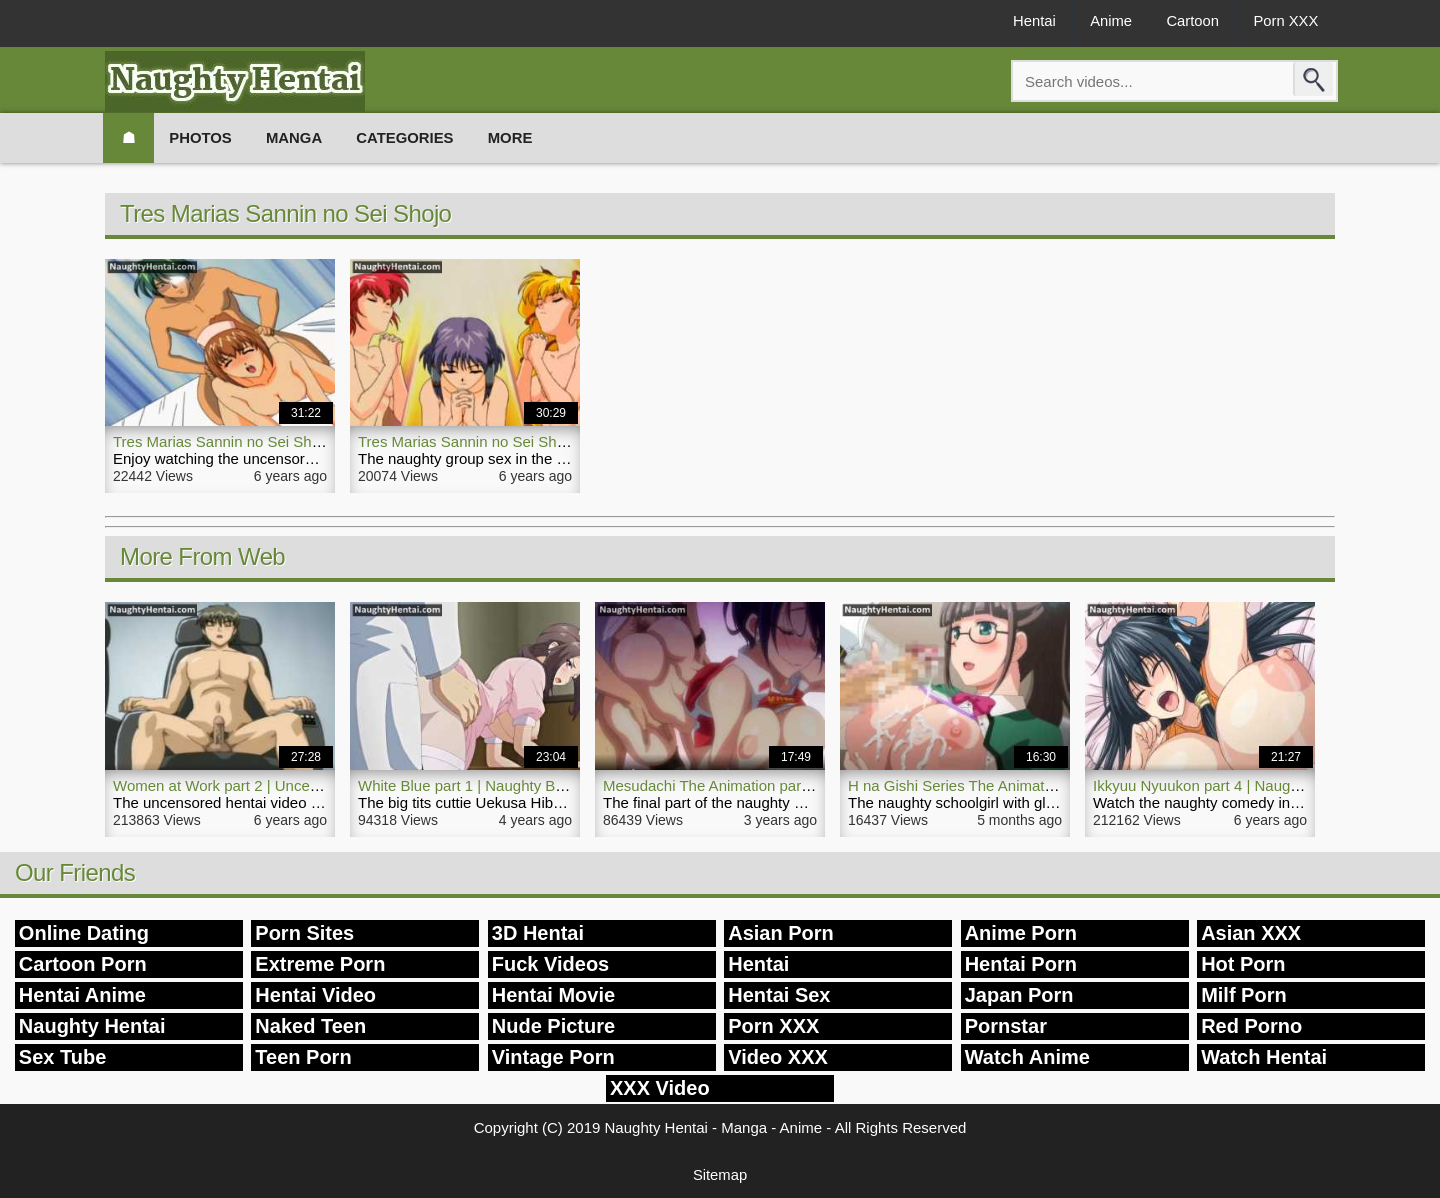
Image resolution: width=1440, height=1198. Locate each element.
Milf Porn (1244, 995)
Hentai (1022, 21)
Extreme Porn (320, 964)
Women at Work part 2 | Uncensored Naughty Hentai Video (309, 785)
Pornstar (1006, 1026)
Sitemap (719, 1174)
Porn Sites (304, 933)
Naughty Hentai (92, 1026)
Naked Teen (310, 1026)
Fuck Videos (550, 964)
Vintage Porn (553, 1057)
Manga (299, 137)
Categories (413, 137)
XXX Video (660, 1088)
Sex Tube (62, 1057)
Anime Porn (1021, 933)
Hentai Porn (1021, 964)
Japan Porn (1019, 995)
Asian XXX (1251, 933)
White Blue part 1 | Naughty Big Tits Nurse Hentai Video (543, 785)
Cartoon (1187, 21)
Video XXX (778, 1057)
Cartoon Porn (83, 964)
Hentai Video (315, 995)
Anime (1102, 21)
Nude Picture (553, 1026)
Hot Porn (1243, 964)
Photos (203, 137)
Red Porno (1251, 1026)
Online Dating (84, 933)
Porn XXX (1284, 21)
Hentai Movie (553, 995)
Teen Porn (303, 1057)
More (520, 137)
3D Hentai (538, 933)
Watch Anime (1027, 1057)
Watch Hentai (1264, 1057)
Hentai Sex (779, 995)
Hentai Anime (82, 995)
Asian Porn (781, 933)
